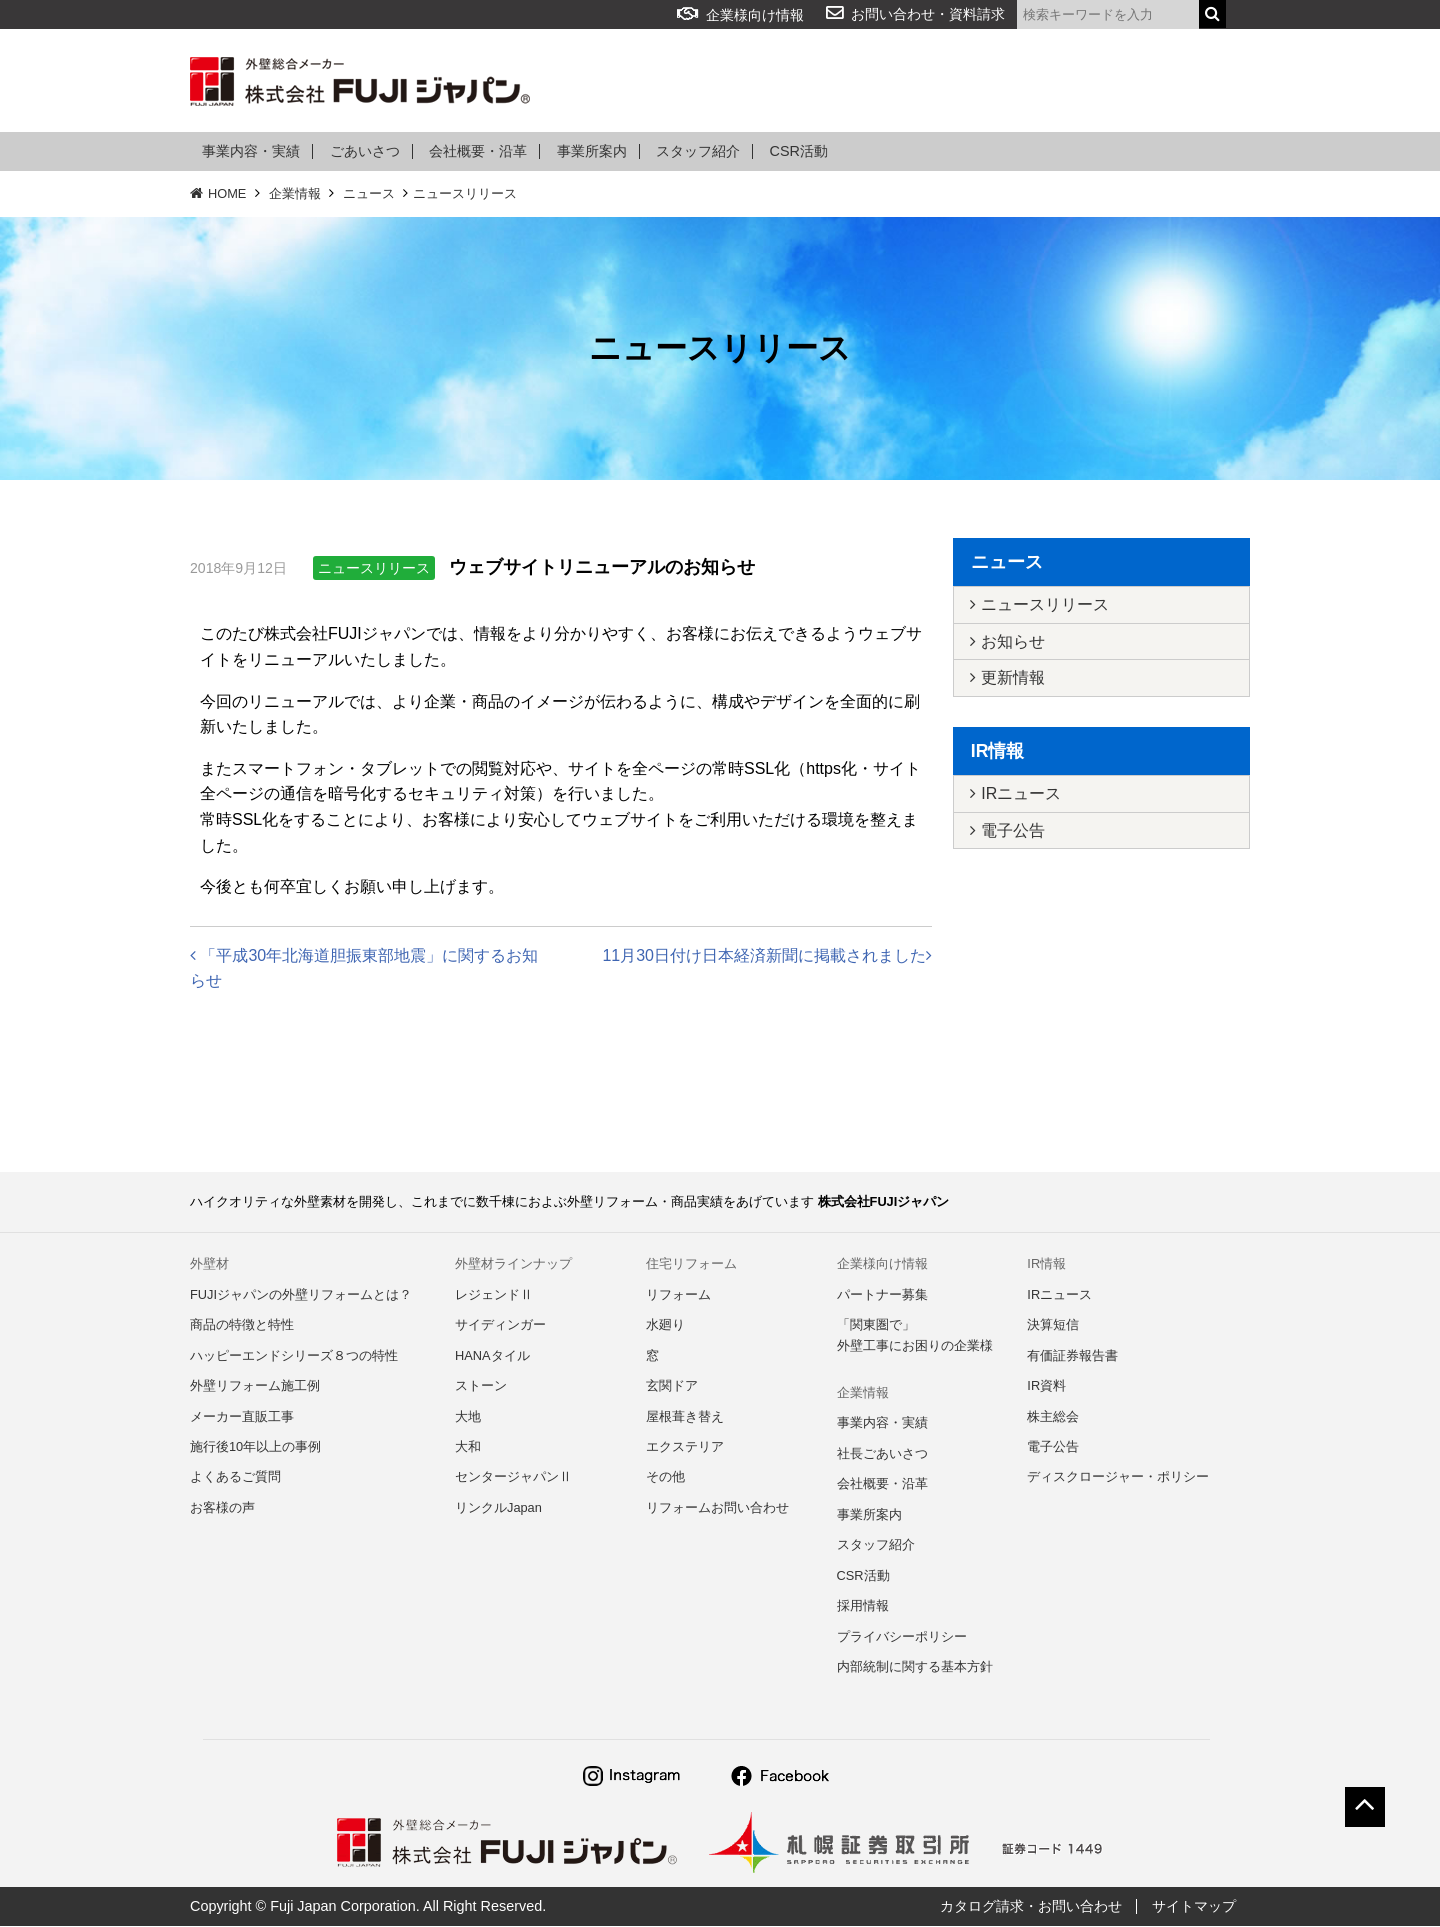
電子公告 (1007, 831)
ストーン (481, 1386)
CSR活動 (799, 152)
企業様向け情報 (740, 15)
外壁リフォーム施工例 (255, 1386)
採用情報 (1178, 82)
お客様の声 (222, 1508)
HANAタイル (492, 1355)
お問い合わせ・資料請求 (928, 14)
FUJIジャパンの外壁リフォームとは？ (301, 1294)
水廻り (665, 1325)
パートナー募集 (882, 1294)
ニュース (369, 194)
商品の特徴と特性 (242, 1325)
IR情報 (1093, 82)
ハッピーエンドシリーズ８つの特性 (294, 1355)
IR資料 (1046, 1386)
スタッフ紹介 (698, 152)
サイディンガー (500, 1325)
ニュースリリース (465, 194)
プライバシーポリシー (902, 1637)
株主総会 (1053, 1416)
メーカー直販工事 (242, 1416)
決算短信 (1053, 1325)
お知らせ (1007, 642)
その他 (665, 1477)
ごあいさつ (365, 152)
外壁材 (595, 82)
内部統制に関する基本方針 (915, 1667)
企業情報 (1009, 82)
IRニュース (1015, 794)
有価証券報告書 (1072, 1355)
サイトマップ (1194, 1907)
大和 (468, 1447)
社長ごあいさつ (882, 1454)
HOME (218, 194)
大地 (468, 1416)
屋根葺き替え (685, 1416)
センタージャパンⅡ (513, 1477)
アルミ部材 (792, 82)
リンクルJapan (498, 1508)
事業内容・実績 (251, 152)
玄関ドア (672, 1386)
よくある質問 (905, 82)
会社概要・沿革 (478, 152)
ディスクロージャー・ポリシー (1118, 1477)
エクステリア (685, 1447)
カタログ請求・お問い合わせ (1031, 1907)
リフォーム (687, 82)
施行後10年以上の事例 (255, 1447)
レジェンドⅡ (494, 1294)
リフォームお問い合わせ (717, 1508)
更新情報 (1007, 678)
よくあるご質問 (235, 1477)
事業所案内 (592, 152)
